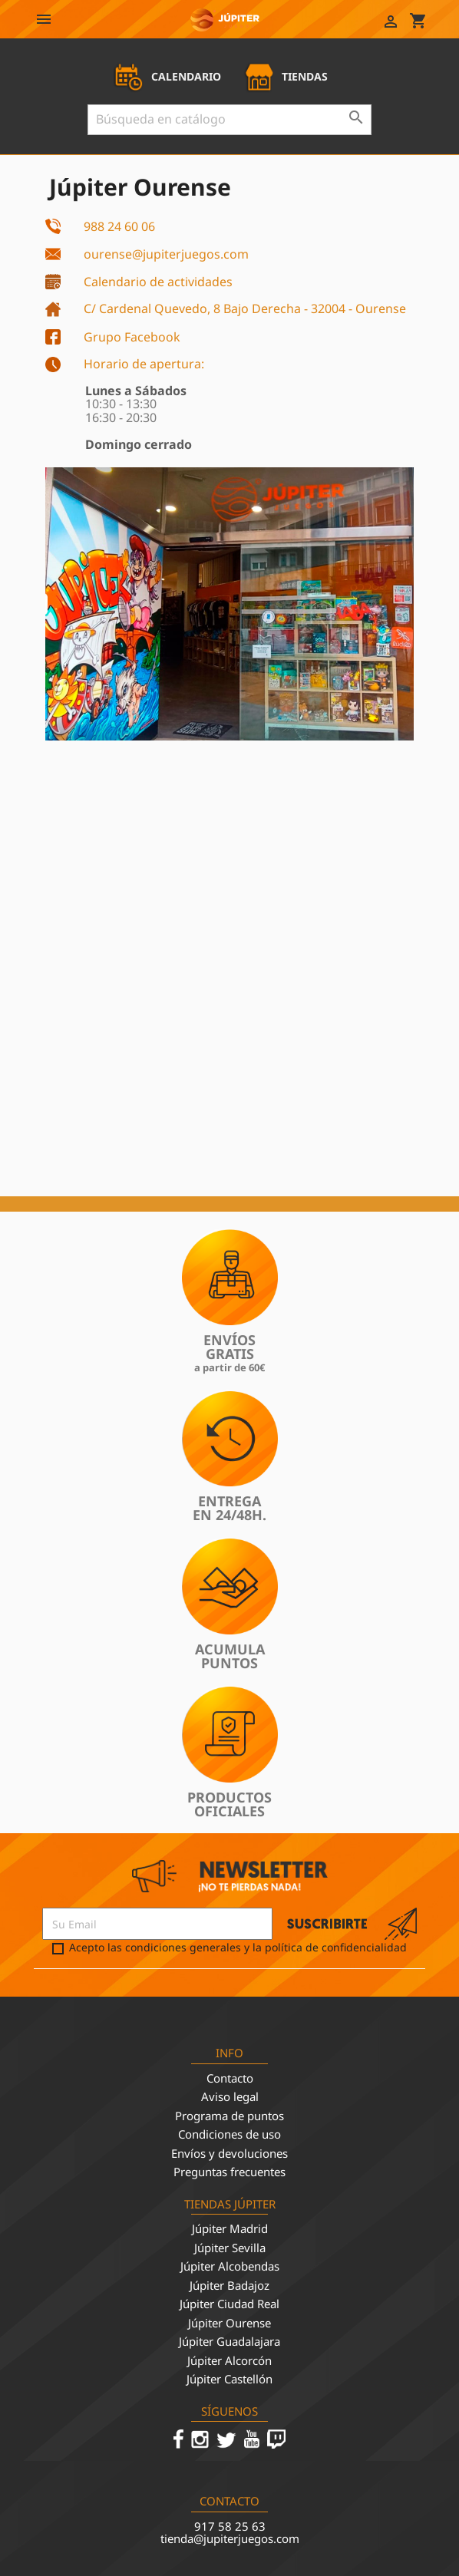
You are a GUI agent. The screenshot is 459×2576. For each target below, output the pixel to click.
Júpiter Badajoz (229, 2285)
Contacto (229, 2078)
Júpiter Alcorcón (229, 2360)
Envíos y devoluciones (229, 2153)
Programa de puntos (229, 2115)
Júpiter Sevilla (230, 2247)
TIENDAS (285, 76)
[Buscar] (229, 119)
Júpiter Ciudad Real (229, 2303)
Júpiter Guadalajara (229, 2341)
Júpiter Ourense (229, 2322)
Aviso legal (230, 2096)
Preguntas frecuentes (229, 2171)
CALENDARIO (167, 76)
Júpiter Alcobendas (229, 2266)
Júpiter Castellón (229, 2378)
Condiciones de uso (229, 2134)
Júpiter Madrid (230, 2228)
